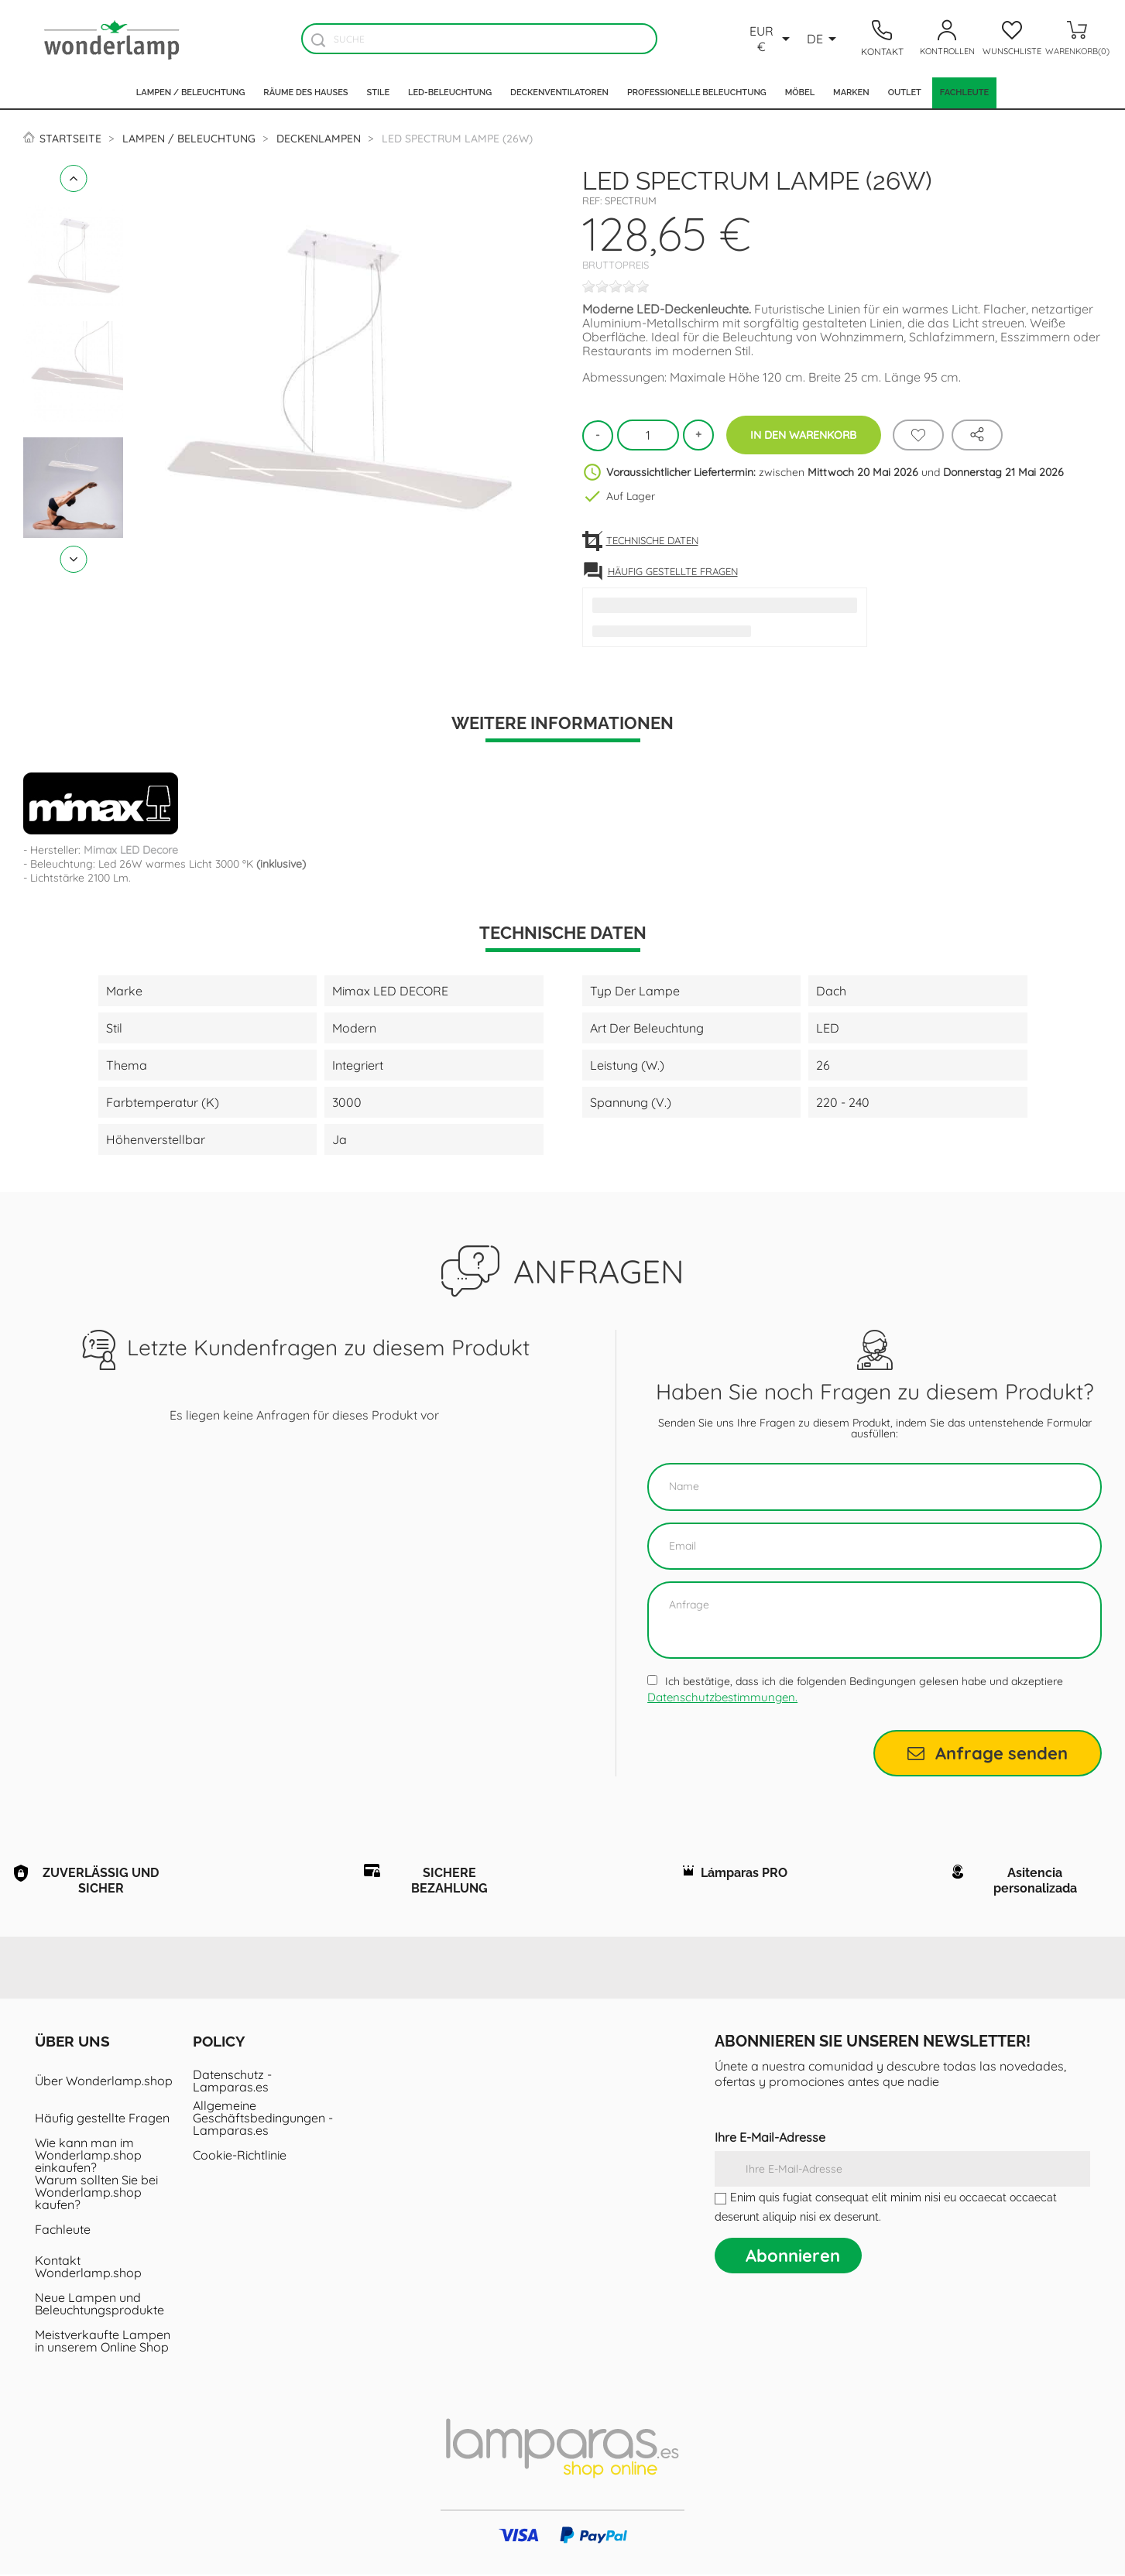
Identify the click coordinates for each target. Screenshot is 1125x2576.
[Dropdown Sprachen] (824, 38)
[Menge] (648, 435)
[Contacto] (882, 38)
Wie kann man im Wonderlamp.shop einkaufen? (88, 2156)
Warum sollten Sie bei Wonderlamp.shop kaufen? (96, 2193)
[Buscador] (318, 39)
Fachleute (964, 92)
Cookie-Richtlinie (239, 2156)
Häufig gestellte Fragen (102, 2119)
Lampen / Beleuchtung (190, 92)
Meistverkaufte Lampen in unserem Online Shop (102, 2342)
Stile (378, 92)
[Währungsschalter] (770, 38)
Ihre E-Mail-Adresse (770, 2138)
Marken (851, 92)
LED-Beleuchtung (450, 92)
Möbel (800, 92)
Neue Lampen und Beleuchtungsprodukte (99, 2305)
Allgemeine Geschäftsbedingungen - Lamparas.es (263, 2119)
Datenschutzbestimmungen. (722, 1697)
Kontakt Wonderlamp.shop (88, 2268)
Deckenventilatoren (559, 92)
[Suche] (479, 38)
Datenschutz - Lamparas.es (232, 2082)
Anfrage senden (987, 1753)
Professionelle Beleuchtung (697, 92)
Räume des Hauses (305, 92)
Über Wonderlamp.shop (104, 2082)
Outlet (904, 92)
